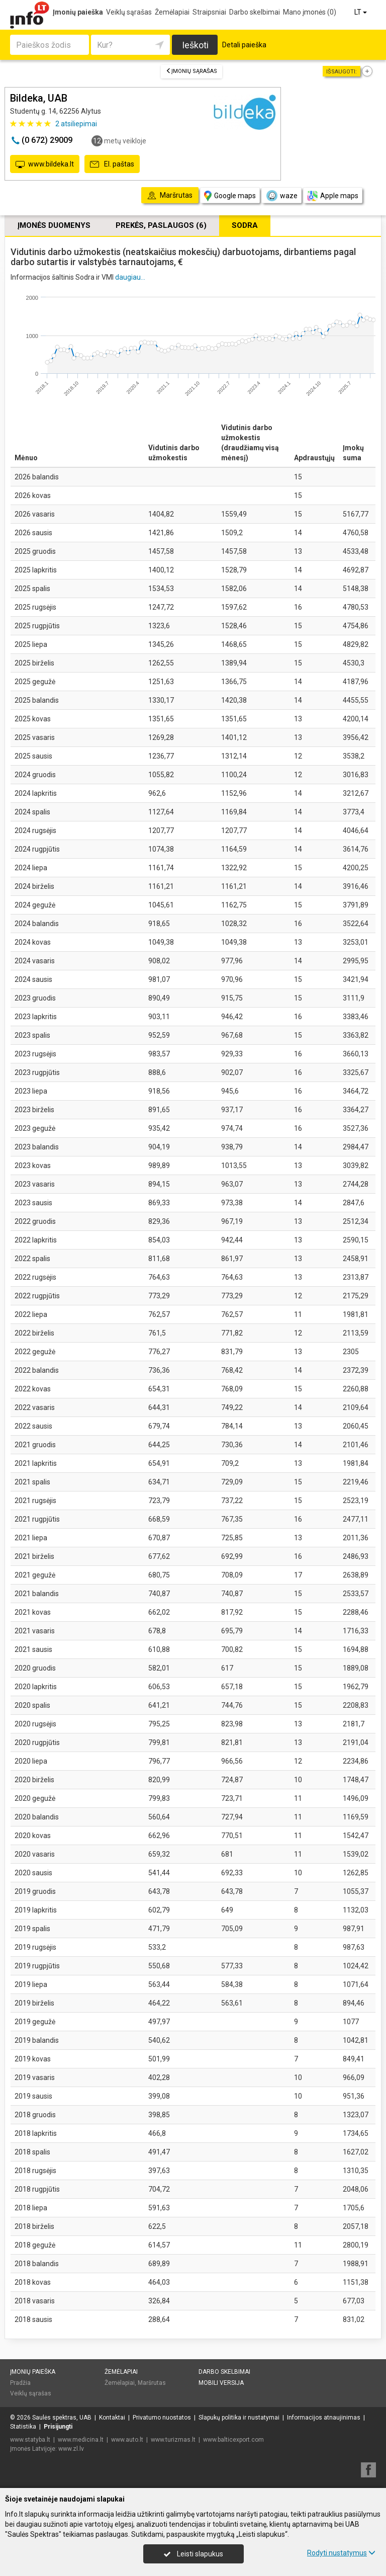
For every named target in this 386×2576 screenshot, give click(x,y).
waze (281, 195)
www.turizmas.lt (173, 2439)
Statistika (23, 2426)
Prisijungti (58, 2426)
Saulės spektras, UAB (61, 2417)
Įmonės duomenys (54, 225)
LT (361, 12)
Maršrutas (152, 2382)
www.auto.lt (127, 2439)
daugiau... (130, 277)
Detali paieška (244, 45)
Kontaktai (112, 2417)
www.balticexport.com (233, 2439)
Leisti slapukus (193, 2554)
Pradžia (20, 2382)
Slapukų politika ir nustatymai (239, 2417)
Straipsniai (209, 12)
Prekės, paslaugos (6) (161, 225)
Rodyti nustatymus (341, 2553)
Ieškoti (195, 45)
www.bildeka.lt (45, 164)
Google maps (230, 196)
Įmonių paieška (78, 12)
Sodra (245, 225)
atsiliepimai (76, 124)
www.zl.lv (71, 2448)
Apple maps (332, 196)
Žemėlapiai (172, 12)
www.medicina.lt (81, 2439)
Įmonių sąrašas (191, 71)
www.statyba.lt (30, 2439)
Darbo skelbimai (254, 12)
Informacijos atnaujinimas (323, 2417)
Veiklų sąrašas (129, 12)
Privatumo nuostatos (162, 2417)
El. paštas (112, 164)
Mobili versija (221, 2382)
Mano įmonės (309, 12)
